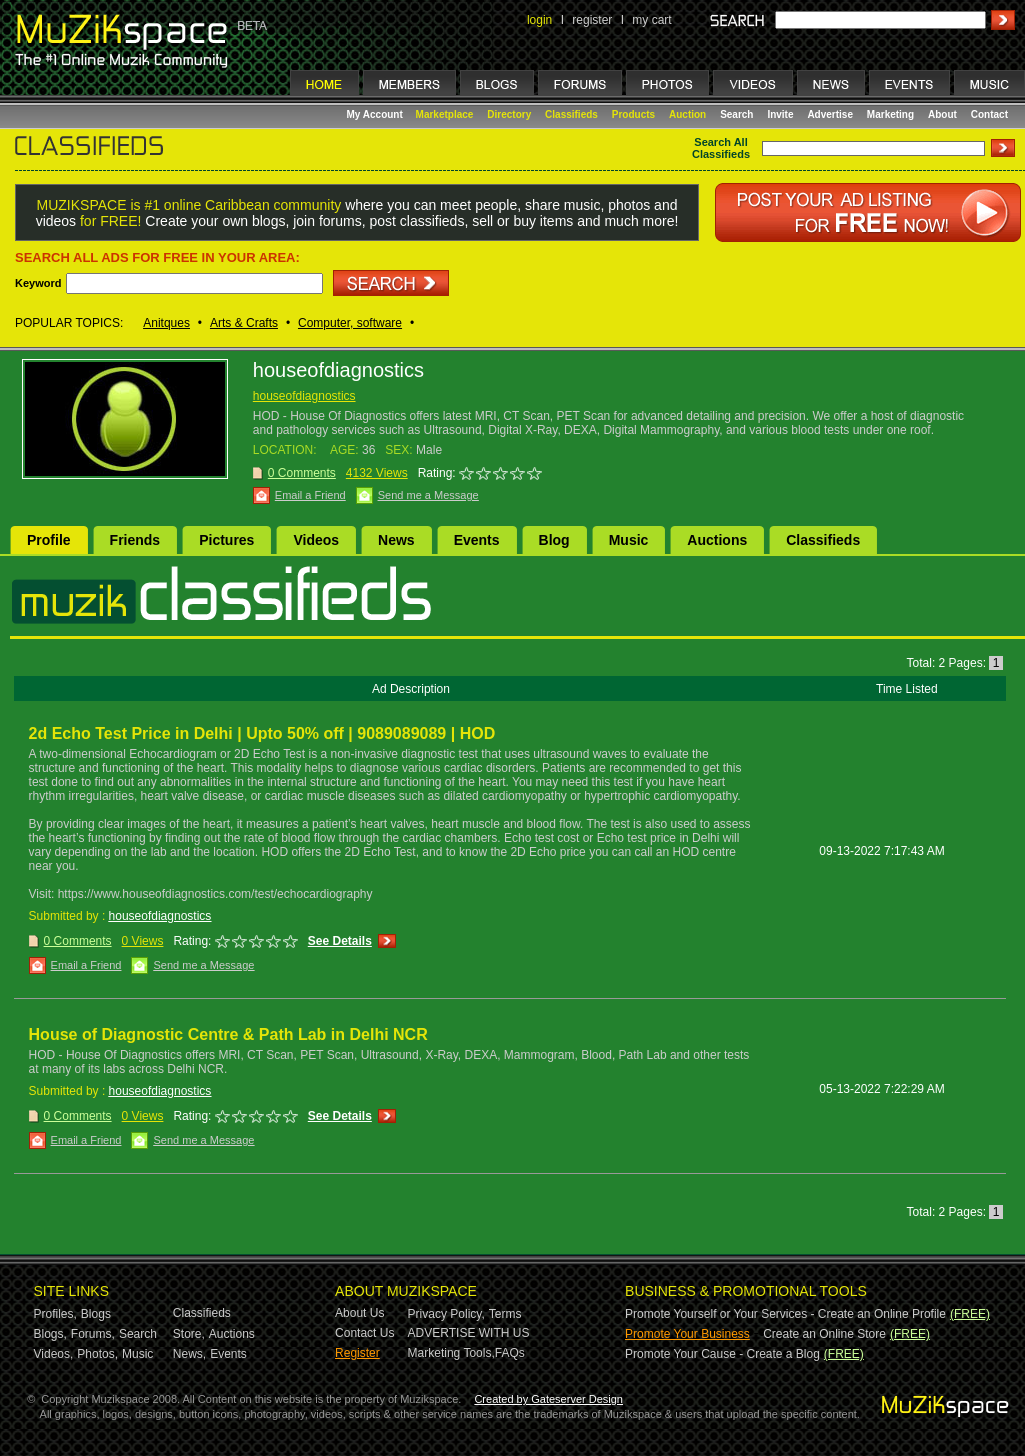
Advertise (830, 114)
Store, (189, 1334)
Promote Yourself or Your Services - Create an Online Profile (785, 1314)
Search (736, 114)
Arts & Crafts (244, 323)
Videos (316, 540)
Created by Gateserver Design (548, 1399)
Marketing (890, 114)
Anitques (166, 323)
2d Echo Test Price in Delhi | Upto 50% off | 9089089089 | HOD (262, 733)
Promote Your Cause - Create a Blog (722, 1354)
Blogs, (50, 1334)
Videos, (54, 1354)
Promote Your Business (687, 1334)
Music (629, 540)
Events (477, 540)
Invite (780, 114)
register (592, 20)
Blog (554, 540)
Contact (989, 114)
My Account (376, 114)
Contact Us (364, 1333)
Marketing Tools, (451, 1353)
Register (357, 1353)
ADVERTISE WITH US (469, 1333)
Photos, (97, 1354)
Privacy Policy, (446, 1314)
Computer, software (350, 323)
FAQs (510, 1353)
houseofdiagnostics (304, 396)
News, (189, 1354)
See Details (340, 941)
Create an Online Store (824, 1334)
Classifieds (571, 114)
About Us (359, 1313)
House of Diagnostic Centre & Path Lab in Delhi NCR (228, 1034)
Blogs (96, 1314)
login (539, 20)
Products (633, 114)
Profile (49, 540)
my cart (651, 20)
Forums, (93, 1334)
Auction (687, 114)
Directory (509, 114)
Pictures (226, 540)
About (942, 114)
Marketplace (445, 114)
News (396, 540)
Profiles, (55, 1314)
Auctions (717, 540)
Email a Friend (310, 495)
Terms (505, 1314)
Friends (135, 540)
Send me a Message (428, 495)
